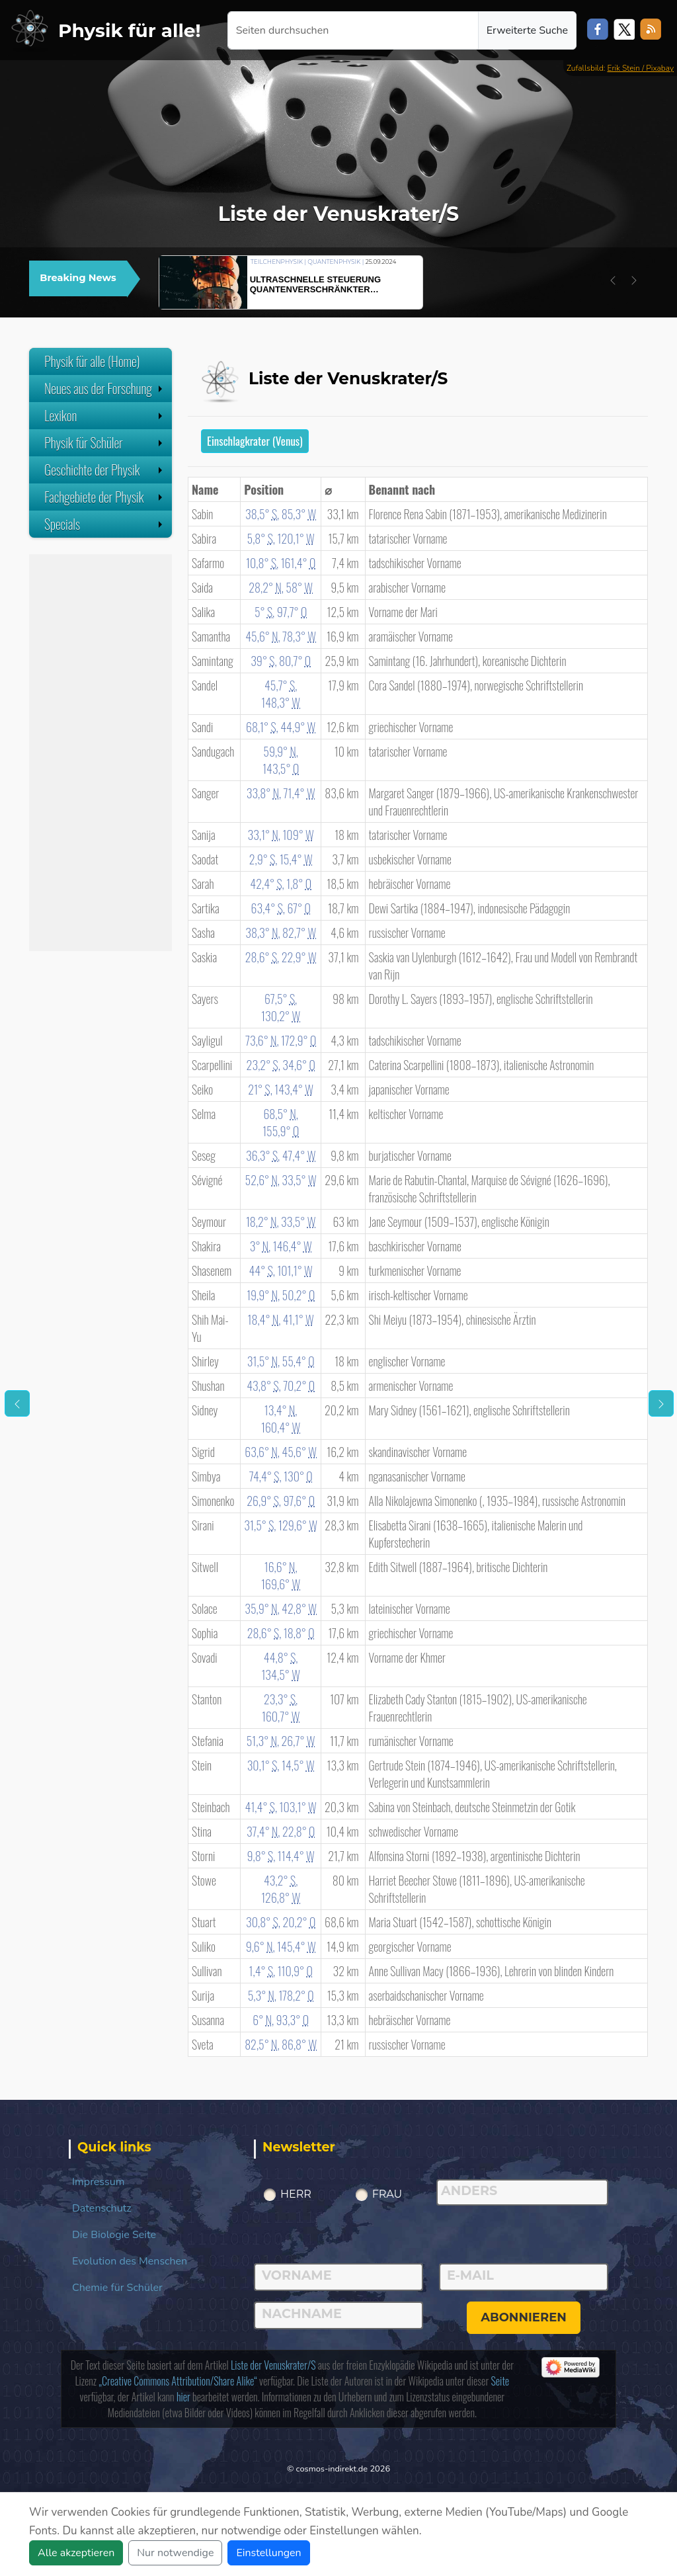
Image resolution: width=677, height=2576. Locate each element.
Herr (295, 2194)
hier (183, 2397)
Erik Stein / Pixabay (641, 68)
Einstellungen (268, 2553)
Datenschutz (102, 2208)
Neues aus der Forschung (104, 388)
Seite (500, 2381)
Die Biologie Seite (114, 2234)
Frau (387, 2194)
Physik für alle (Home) (92, 361)
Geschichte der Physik (104, 469)
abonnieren (524, 2317)
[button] (613, 280)
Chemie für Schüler (117, 2287)
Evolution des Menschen (129, 2261)
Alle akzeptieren (76, 2553)
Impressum (98, 2182)
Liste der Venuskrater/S (273, 2365)
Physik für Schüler (104, 442)
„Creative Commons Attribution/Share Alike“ (178, 2381)
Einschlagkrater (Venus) (255, 441)
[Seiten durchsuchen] (353, 30)
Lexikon (104, 415)
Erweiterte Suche (527, 30)
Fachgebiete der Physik (104, 497)
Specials (104, 524)
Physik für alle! (129, 30)
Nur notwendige (175, 2553)
